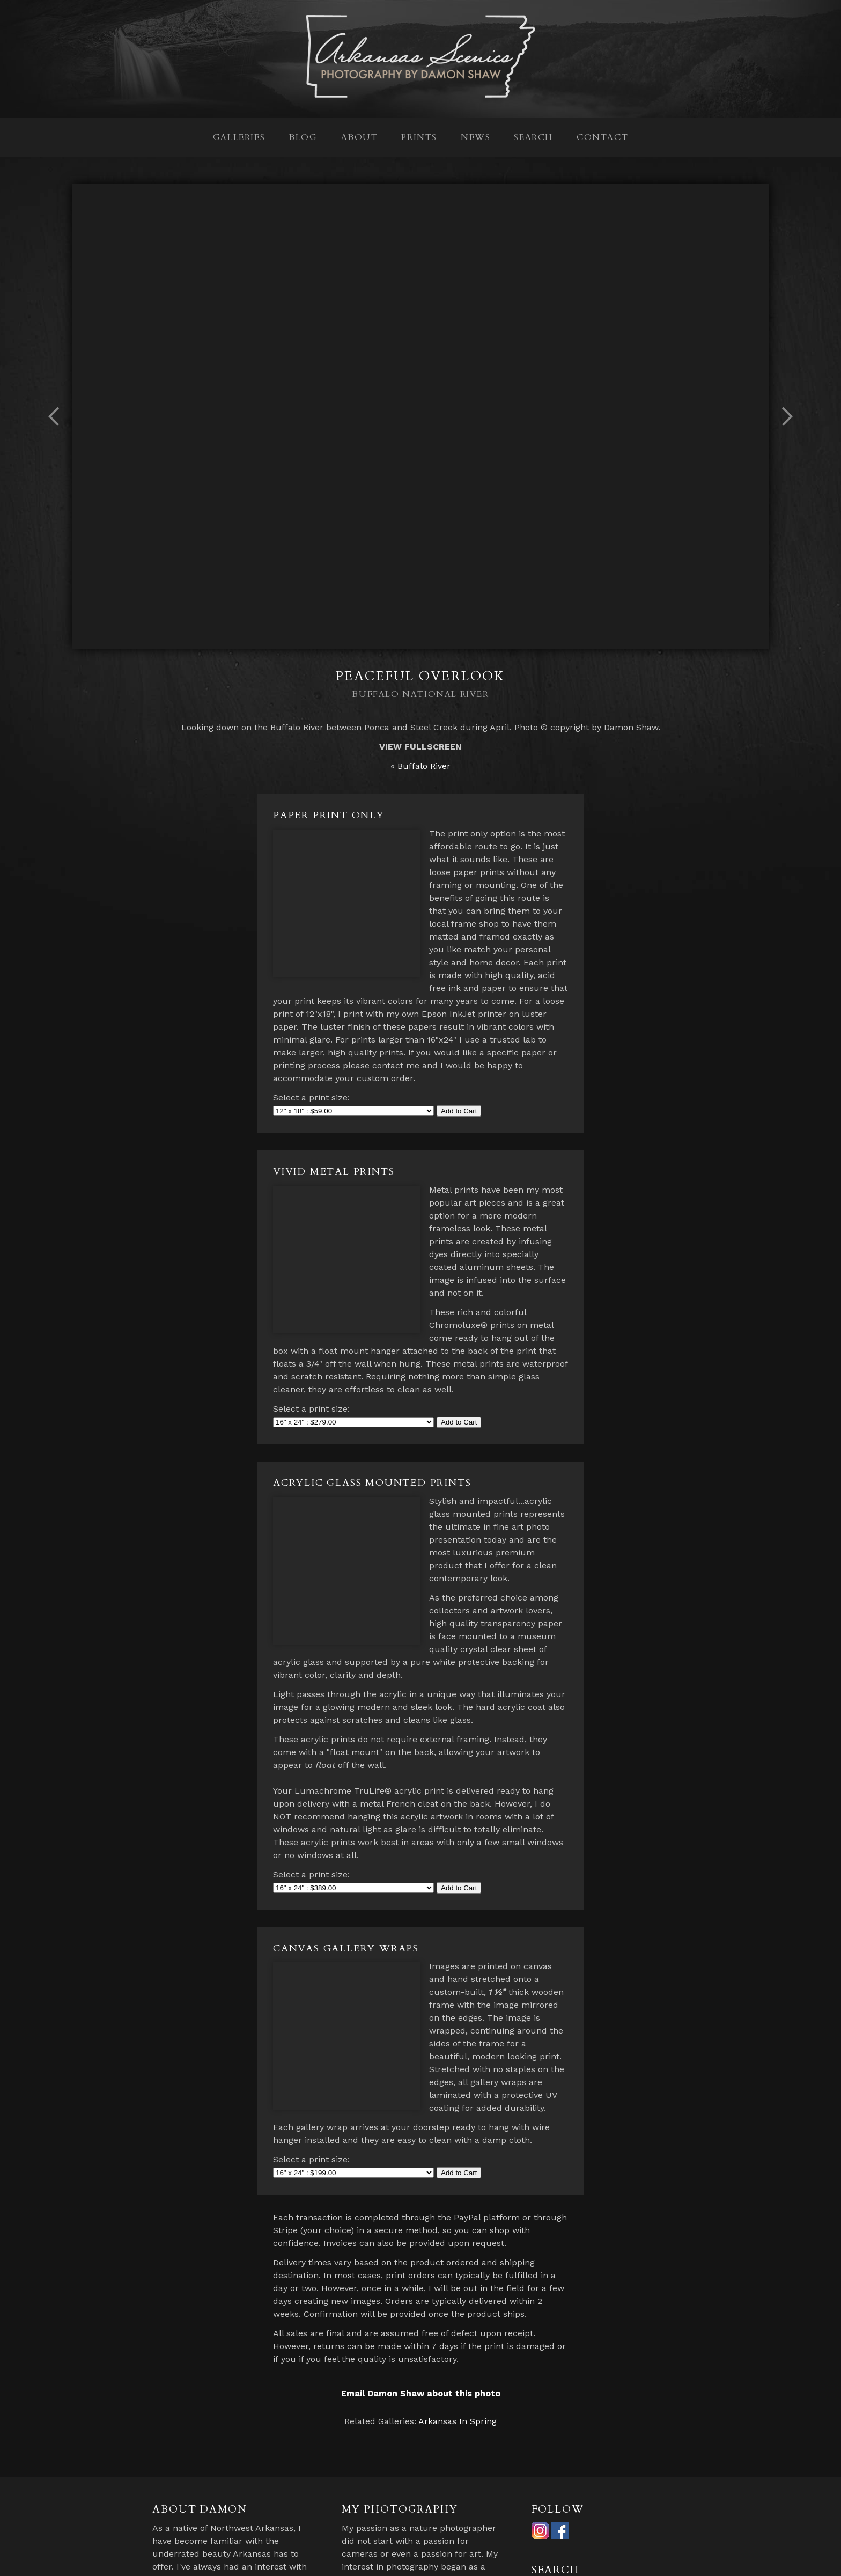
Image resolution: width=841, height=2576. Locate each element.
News (475, 137)
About (359, 137)
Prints (419, 137)
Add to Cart (459, 1085)
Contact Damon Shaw (576, 2558)
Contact (602, 137)
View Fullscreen (420, 747)
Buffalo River (424, 766)
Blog (303, 137)
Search (533, 137)
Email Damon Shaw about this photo (420, 2303)
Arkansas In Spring (457, 2331)
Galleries (239, 137)
